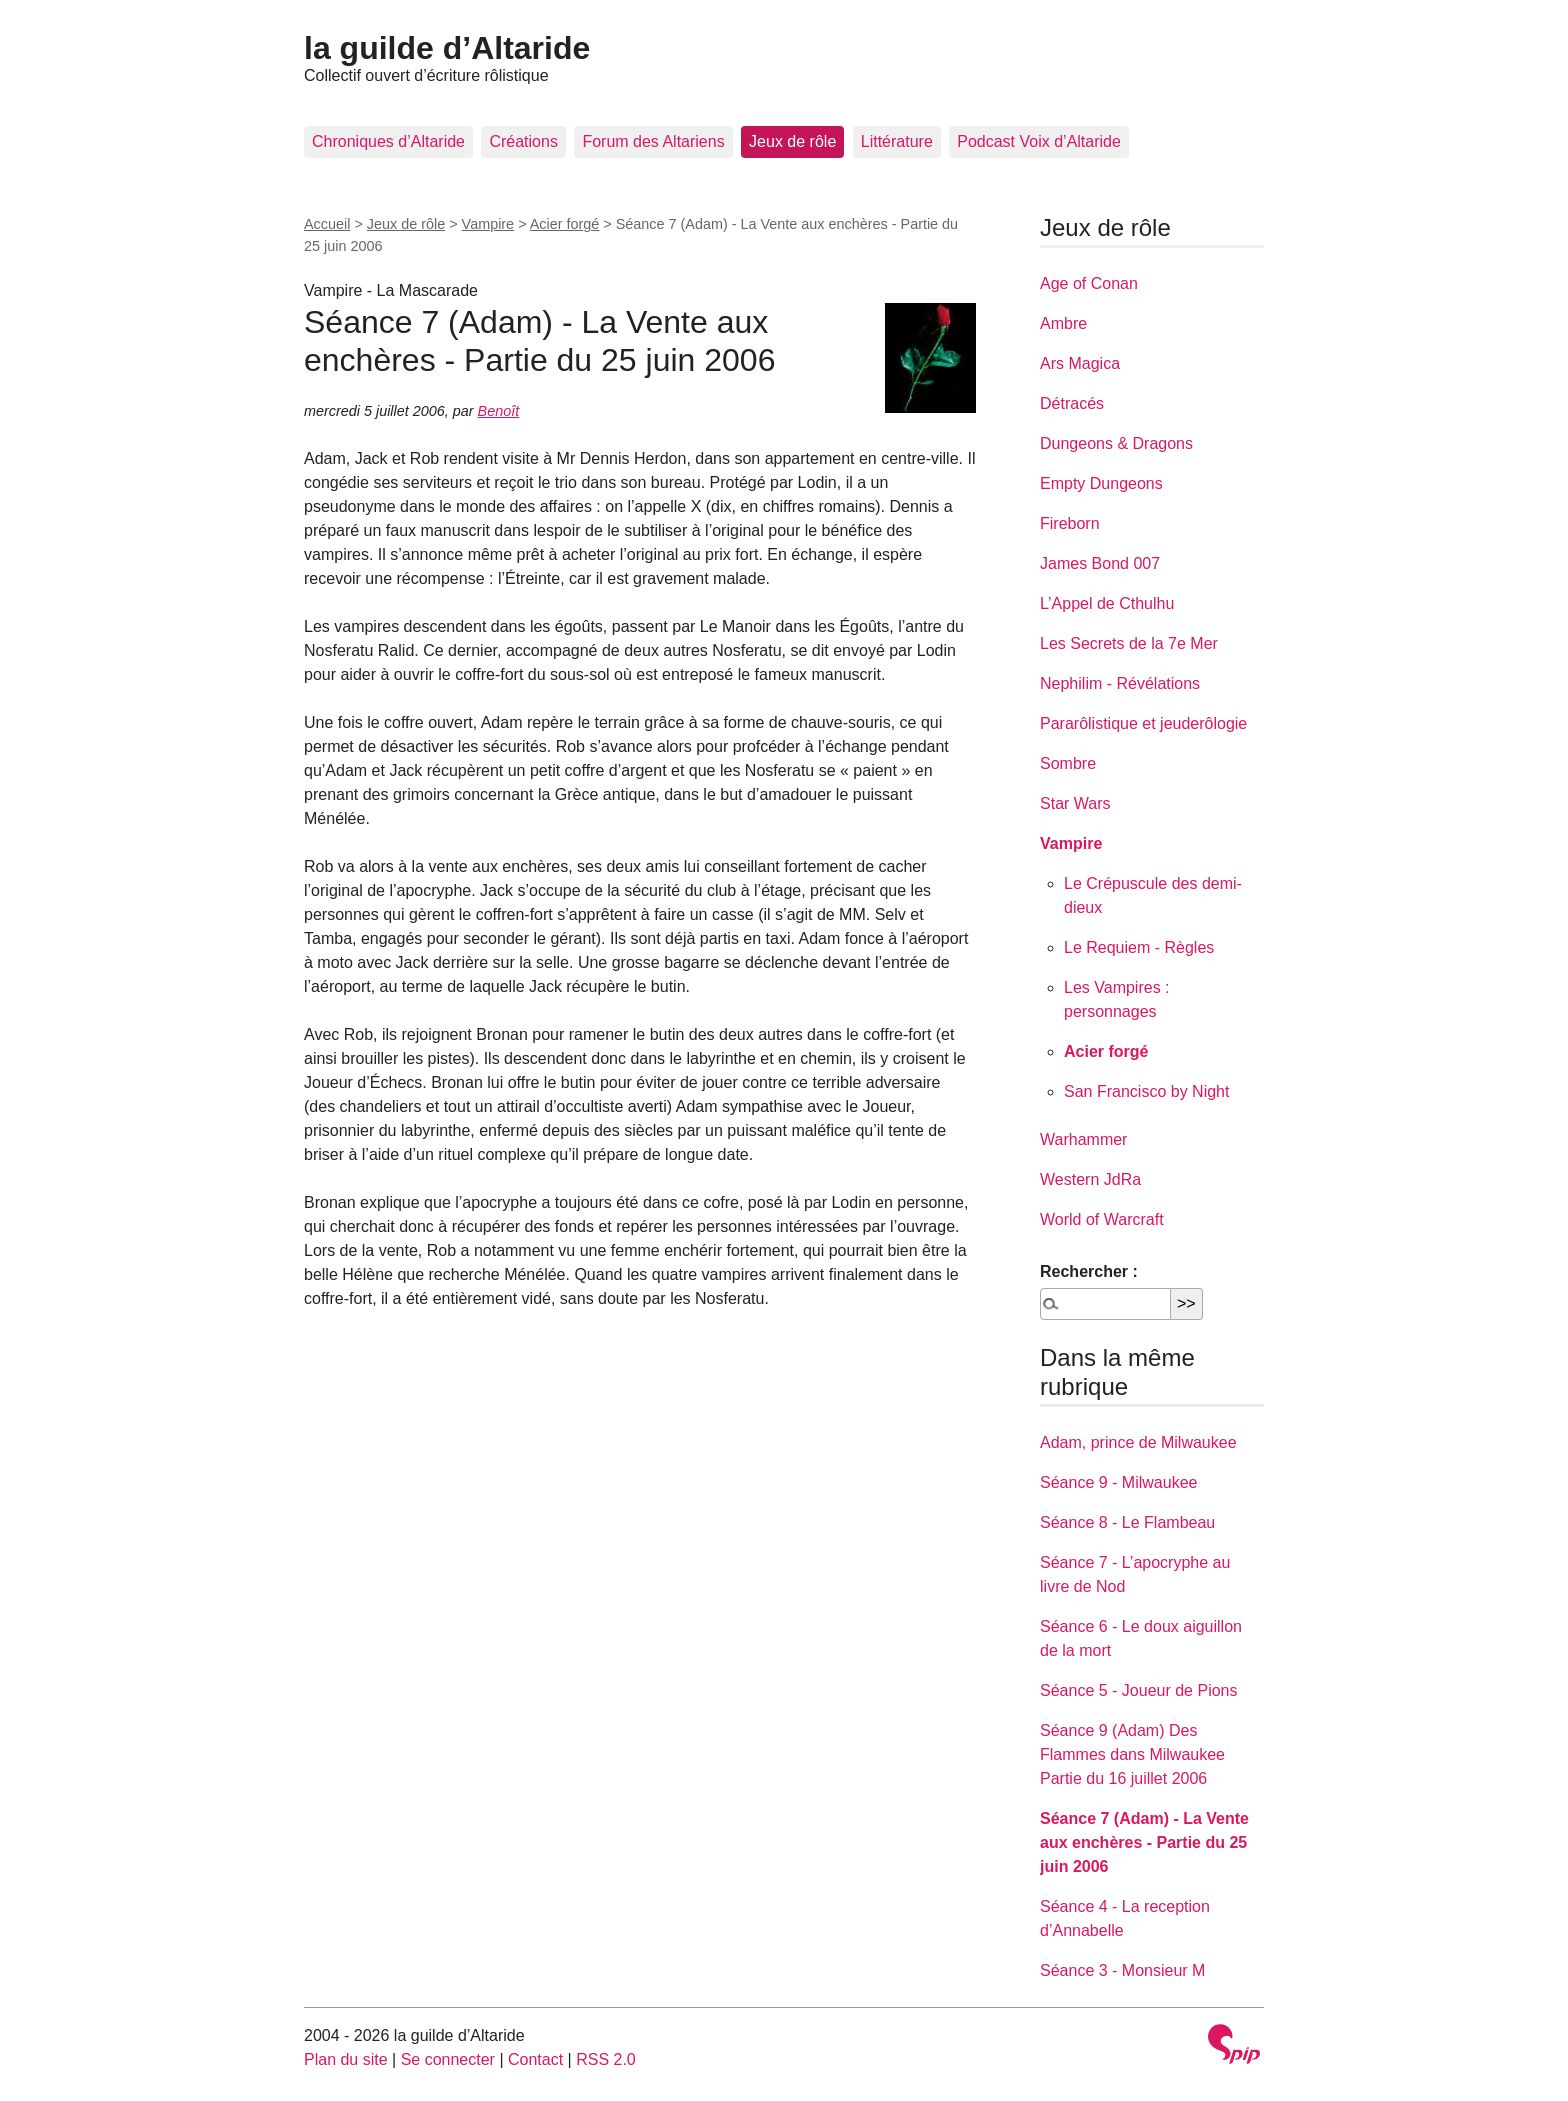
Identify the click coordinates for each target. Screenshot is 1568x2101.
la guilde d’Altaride (447, 48)
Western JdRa (1090, 1179)
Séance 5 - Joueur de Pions (1138, 1690)
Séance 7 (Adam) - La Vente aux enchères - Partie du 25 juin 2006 (1144, 1842)
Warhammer (1083, 1139)
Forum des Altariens (653, 141)
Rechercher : (1089, 1271)
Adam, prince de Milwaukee (1138, 1442)
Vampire (488, 224)
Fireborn (1070, 523)
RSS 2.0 (606, 2059)
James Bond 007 (1100, 563)
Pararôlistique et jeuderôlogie (1143, 723)
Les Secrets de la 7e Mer (1129, 643)
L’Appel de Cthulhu (1107, 603)
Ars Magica (1080, 363)
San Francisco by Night (1146, 1091)
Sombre (1068, 763)
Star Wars (1075, 803)
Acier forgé (565, 224)
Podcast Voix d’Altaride (1039, 141)
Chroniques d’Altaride (388, 141)
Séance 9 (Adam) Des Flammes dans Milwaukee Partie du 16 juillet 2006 (1132, 1754)
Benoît (499, 411)
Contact (535, 2059)
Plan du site (346, 2059)
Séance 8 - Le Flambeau (1127, 1522)
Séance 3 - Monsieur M (1122, 1970)
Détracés (1072, 403)
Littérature (897, 141)
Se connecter (448, 2059)
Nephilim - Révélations (1120, 683)
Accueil (327, 224)
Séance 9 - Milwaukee (1118, 1482)
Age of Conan (1089, 283)
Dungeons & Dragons (1116, 443)
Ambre (1063, 323)
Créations (523, 141)
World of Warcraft (1102, 1219)
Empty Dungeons (1101, 483)
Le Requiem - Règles (1139, 947)
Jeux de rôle (792, 141)
